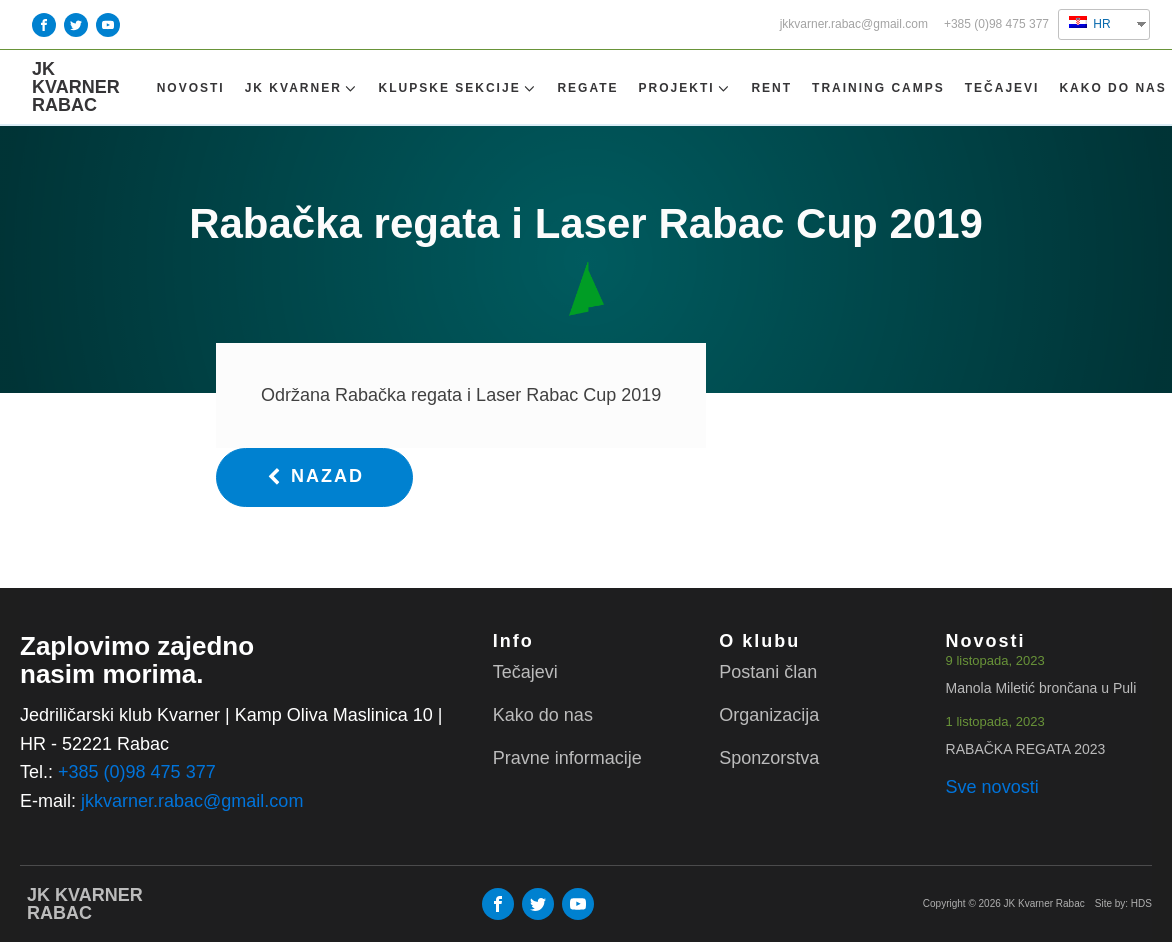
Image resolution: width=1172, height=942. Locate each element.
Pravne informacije (567, 758)
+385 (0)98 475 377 (996, 24)
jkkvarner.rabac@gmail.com (854, 24)
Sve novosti (992, 787)
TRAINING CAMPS (878, 88)
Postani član (768, 672)
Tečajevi (1002, 88)
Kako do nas (1112, 88)
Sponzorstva (769, 758)
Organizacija (769, 715)
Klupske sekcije (458, 88)
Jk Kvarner (302, 88)
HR (1090, 23)
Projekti (685, 88)
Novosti (191, 88)
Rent (771, 88)
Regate (587, 88)
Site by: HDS (1123, 903)
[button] (314, 477)
